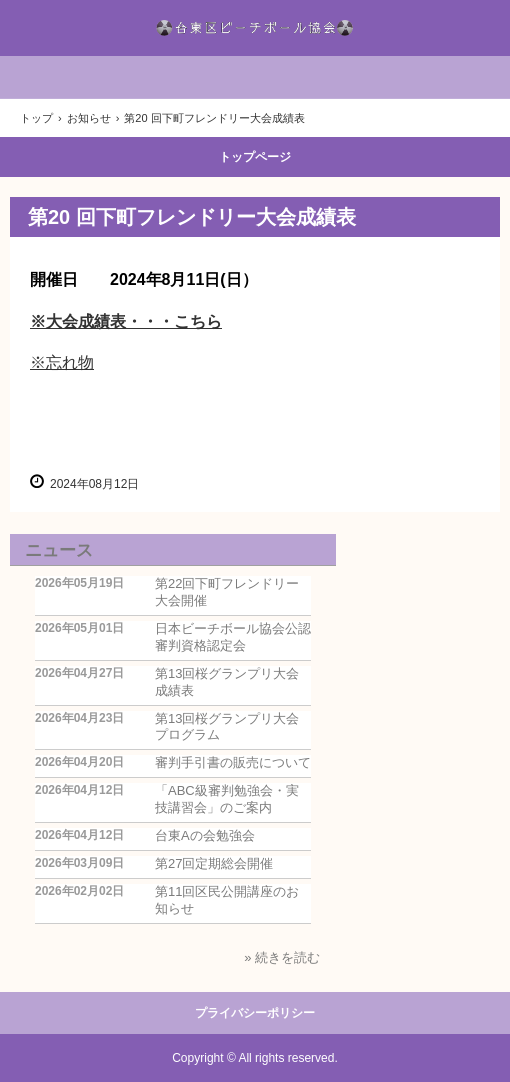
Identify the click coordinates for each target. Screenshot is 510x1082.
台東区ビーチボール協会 (255, 28)
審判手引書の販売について (233, 762)
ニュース (59, 550)
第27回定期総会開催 (214, 863)
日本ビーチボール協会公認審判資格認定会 (233, 637)
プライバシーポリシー (255, 1013)
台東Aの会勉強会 (205, 835)
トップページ (255, 157)
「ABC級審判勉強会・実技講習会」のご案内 (227, 799)
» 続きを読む (282, 957)
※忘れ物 (62, 362)
